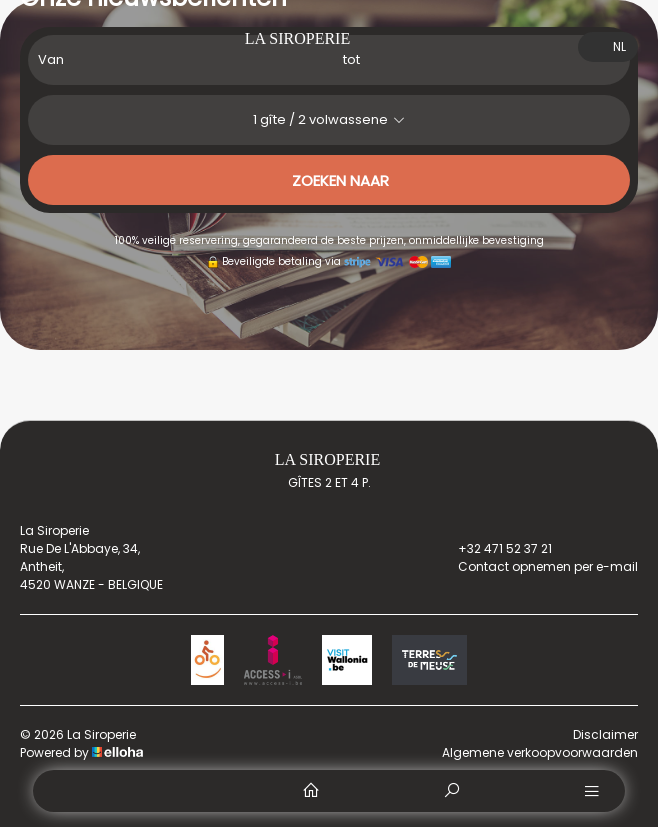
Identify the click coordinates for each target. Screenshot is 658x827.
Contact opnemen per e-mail (536, 567)
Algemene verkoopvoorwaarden (540, 752)
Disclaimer (605, 734)
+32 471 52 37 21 (493, 549)
